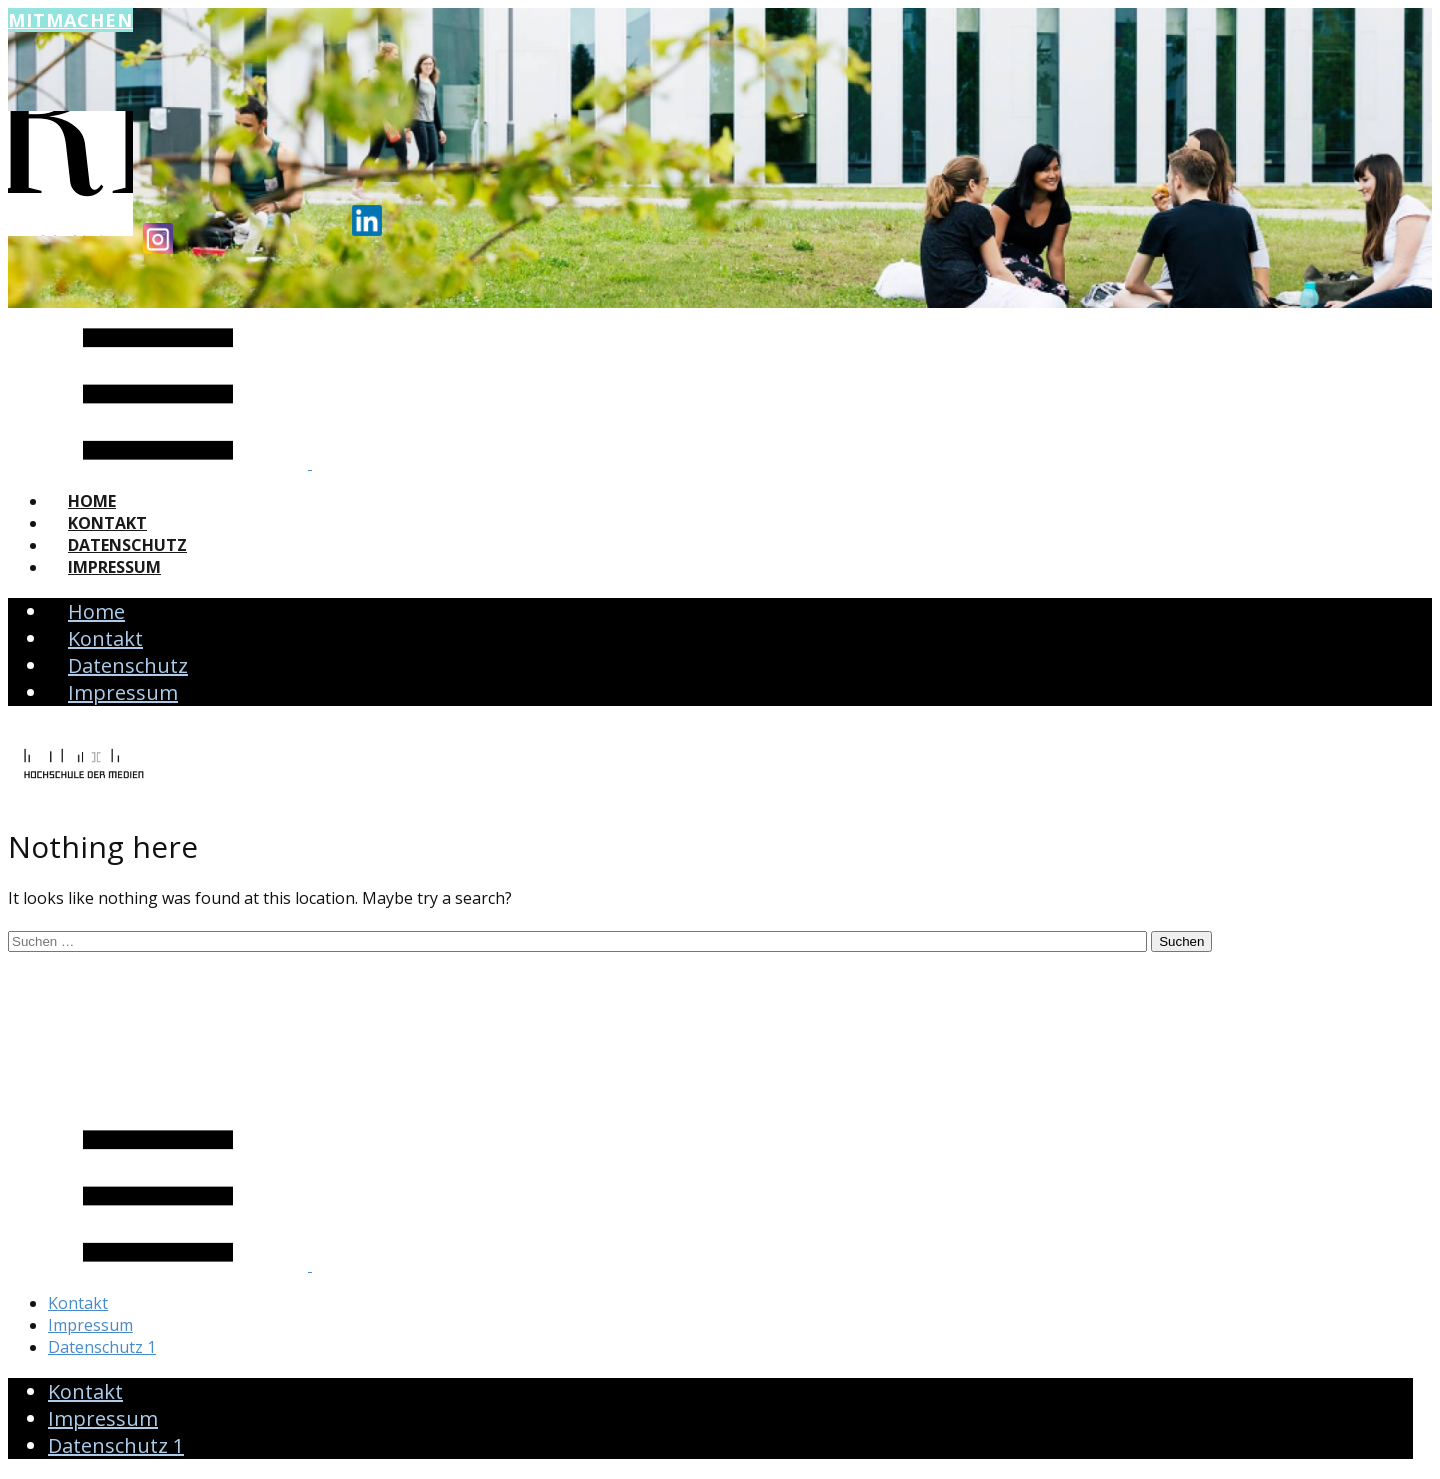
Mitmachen (70, 20)
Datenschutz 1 (102, 1347)
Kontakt (107, 523)
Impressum (114, 567)
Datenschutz (127, 545)
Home (92, 501)
